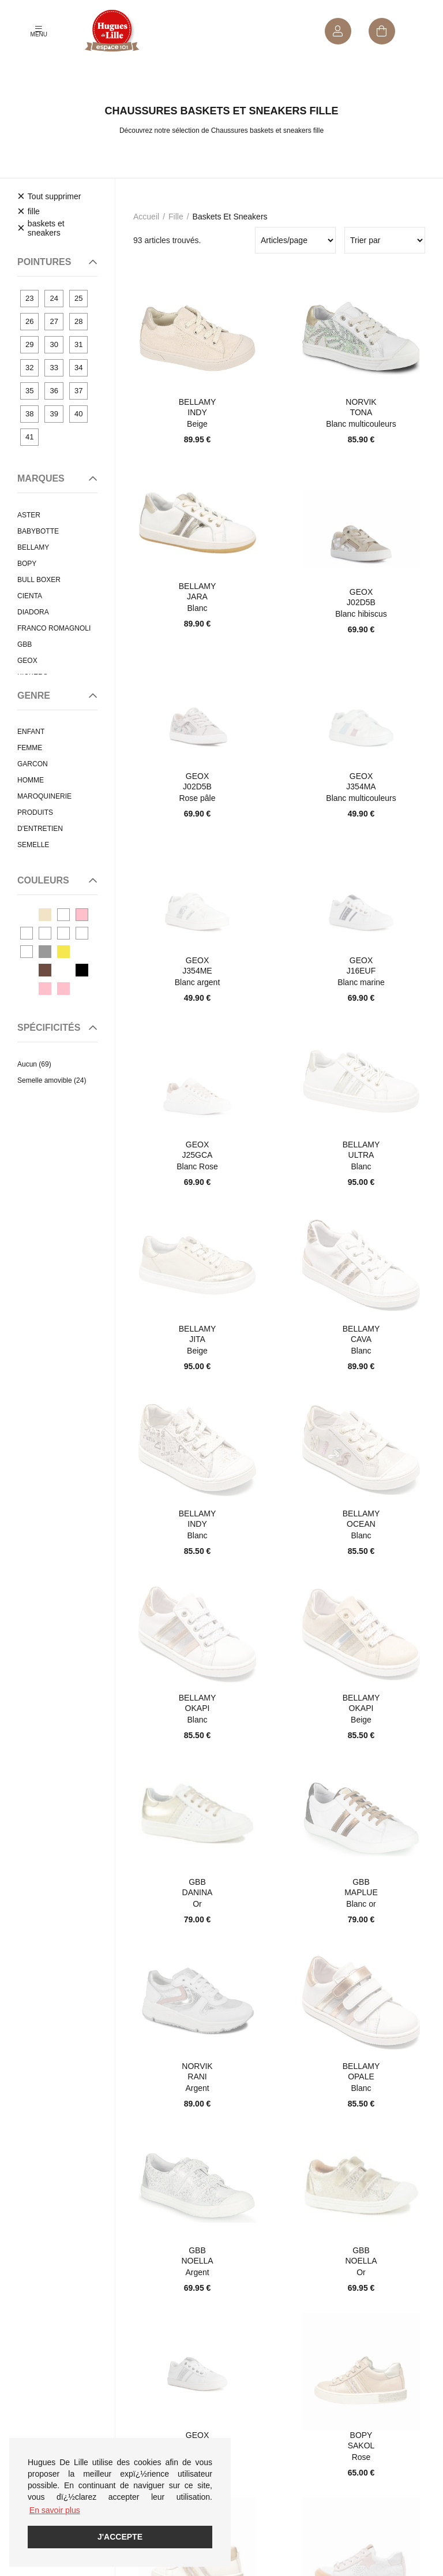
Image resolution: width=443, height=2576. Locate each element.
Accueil (146, 216)
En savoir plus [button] (54, 2510)
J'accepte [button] (119, 2536)
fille (175, 216)
